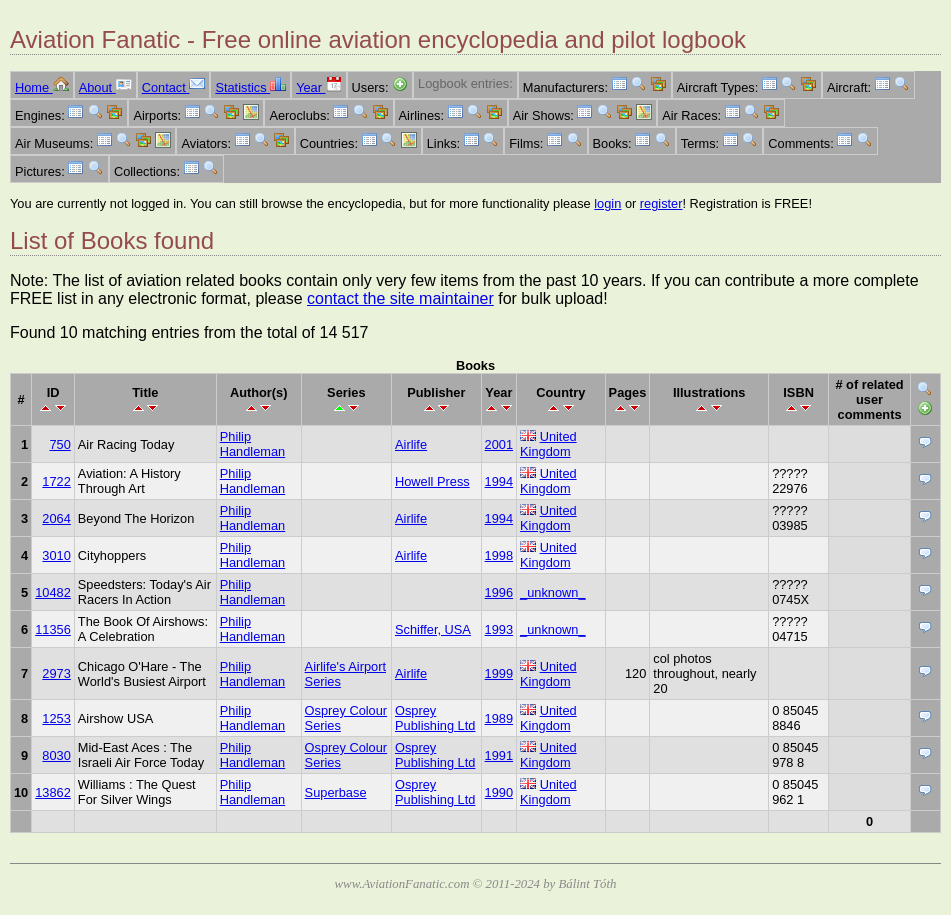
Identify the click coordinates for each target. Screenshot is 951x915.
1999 (499, 673)
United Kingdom (548, 444)
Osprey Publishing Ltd (435, 718)
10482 (53, 592)
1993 (499, 629)
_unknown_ (552, 592)
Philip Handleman (252, 444)
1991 (499, 755)
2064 (56, 518)
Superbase (336, 792)
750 (59, 444)
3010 (56, 555)
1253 (56, 718)
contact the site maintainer (400, 298)
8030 (56, 755)
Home (42, 87)
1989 (499, 718)
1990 (499, 792)
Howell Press (432, 481)
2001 (499, 444)
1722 (56, 481)
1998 (499, 555)
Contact (174, 87)
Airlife (411, 444)
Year (318, 87)
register (661, 203)
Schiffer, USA (433, 629)
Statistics (250, 87)
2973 (56, 673)
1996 (499, 592)
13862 (53, 792)
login (607, 203)
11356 (53, 629)
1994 (499, 481)
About (105, 87)
